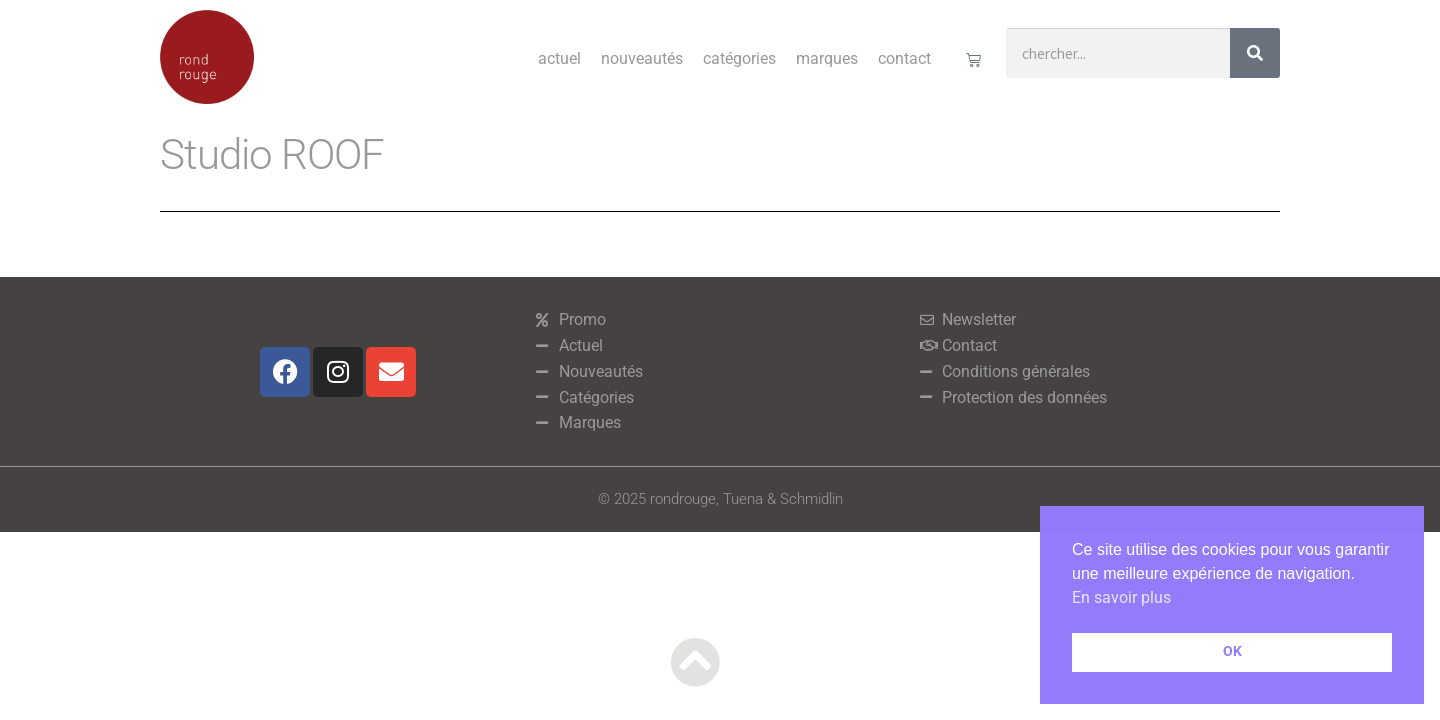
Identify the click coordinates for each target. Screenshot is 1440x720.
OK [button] (1232, 651)
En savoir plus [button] (1121, 597)
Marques (827, 58)
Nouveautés (642, 58)
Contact (904, 58)
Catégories (739, 58)
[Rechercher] (1255, 53)
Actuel (559, 58)
